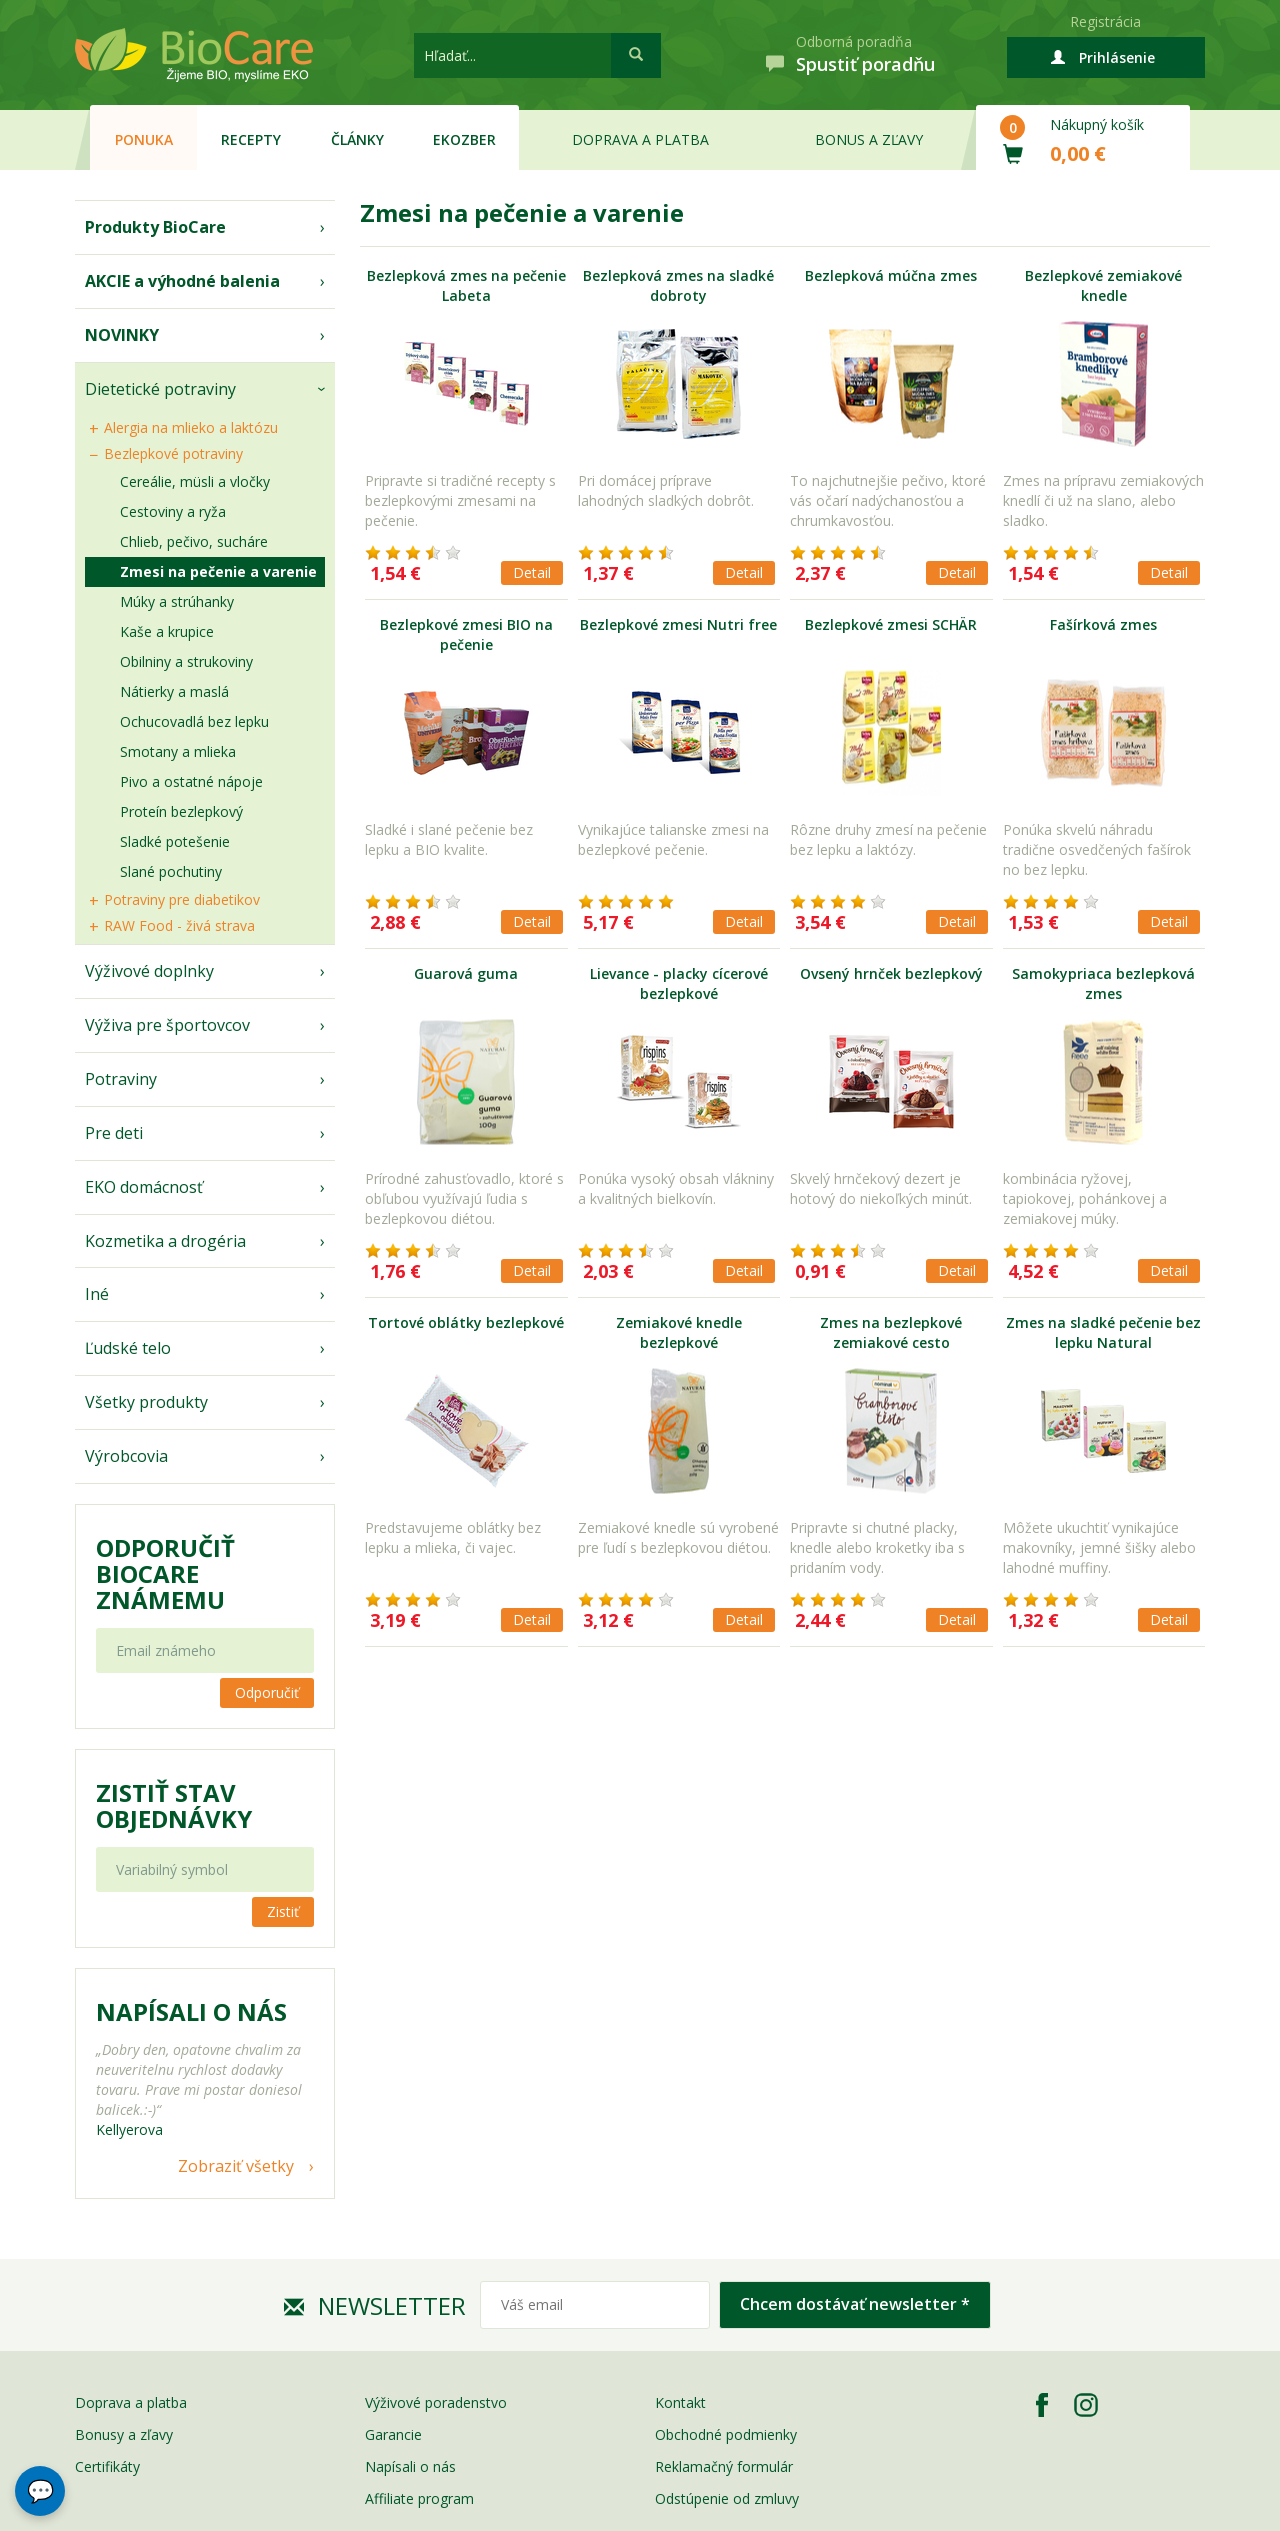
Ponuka (144, 139)
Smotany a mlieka (178, 751)
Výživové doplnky (149, 971)
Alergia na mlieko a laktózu (191, 427)
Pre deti (114, 1133)
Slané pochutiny (171, 871)
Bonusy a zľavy (124, 2434)
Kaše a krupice (167, 631)
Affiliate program (419, 2498)
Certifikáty (107, 2466)
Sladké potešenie (175, 841)
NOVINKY (122, 335)
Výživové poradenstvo (436, 2402)
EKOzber (464, 139)
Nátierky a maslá (174, 691)
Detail (532, 572)
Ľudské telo (128, 1348)
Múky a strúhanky (177, 601)
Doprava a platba (640, 139)
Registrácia (1105, 21)
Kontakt (680, 2402)
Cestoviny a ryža (173, 511)
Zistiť (283, 1911)
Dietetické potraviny (160, 389)
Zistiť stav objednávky (174, 1806)
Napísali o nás (410, 2466)
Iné (97, 1294)
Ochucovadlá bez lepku (194, 721)
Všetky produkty (146, 1402)
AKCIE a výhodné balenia (182, 281)
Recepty (251, 139)
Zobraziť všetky (236, 2166)
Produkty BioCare (155, 227)
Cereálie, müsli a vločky (195, 481)
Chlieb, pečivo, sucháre (194, 541)
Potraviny (121, 1079)
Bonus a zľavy (869, 139)
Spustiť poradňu (865, 64)
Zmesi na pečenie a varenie (218, 571)
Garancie (393, 2434)
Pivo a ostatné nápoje (191, 781)
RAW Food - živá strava (179, 925)
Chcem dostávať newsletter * (855, 2304)
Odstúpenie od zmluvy (727, 2498)
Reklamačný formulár (724, 2466)
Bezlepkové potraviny (173, 453)
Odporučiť (267, 1692)
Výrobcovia (126, 1456)
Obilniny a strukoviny (186, 661)
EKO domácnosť (144, 1187)
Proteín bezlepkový (181, 811)
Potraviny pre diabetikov (182, 899)
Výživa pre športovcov (167, 1025)
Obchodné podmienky (726, 2434)
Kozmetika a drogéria (165, 1241)
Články (357, 139)
